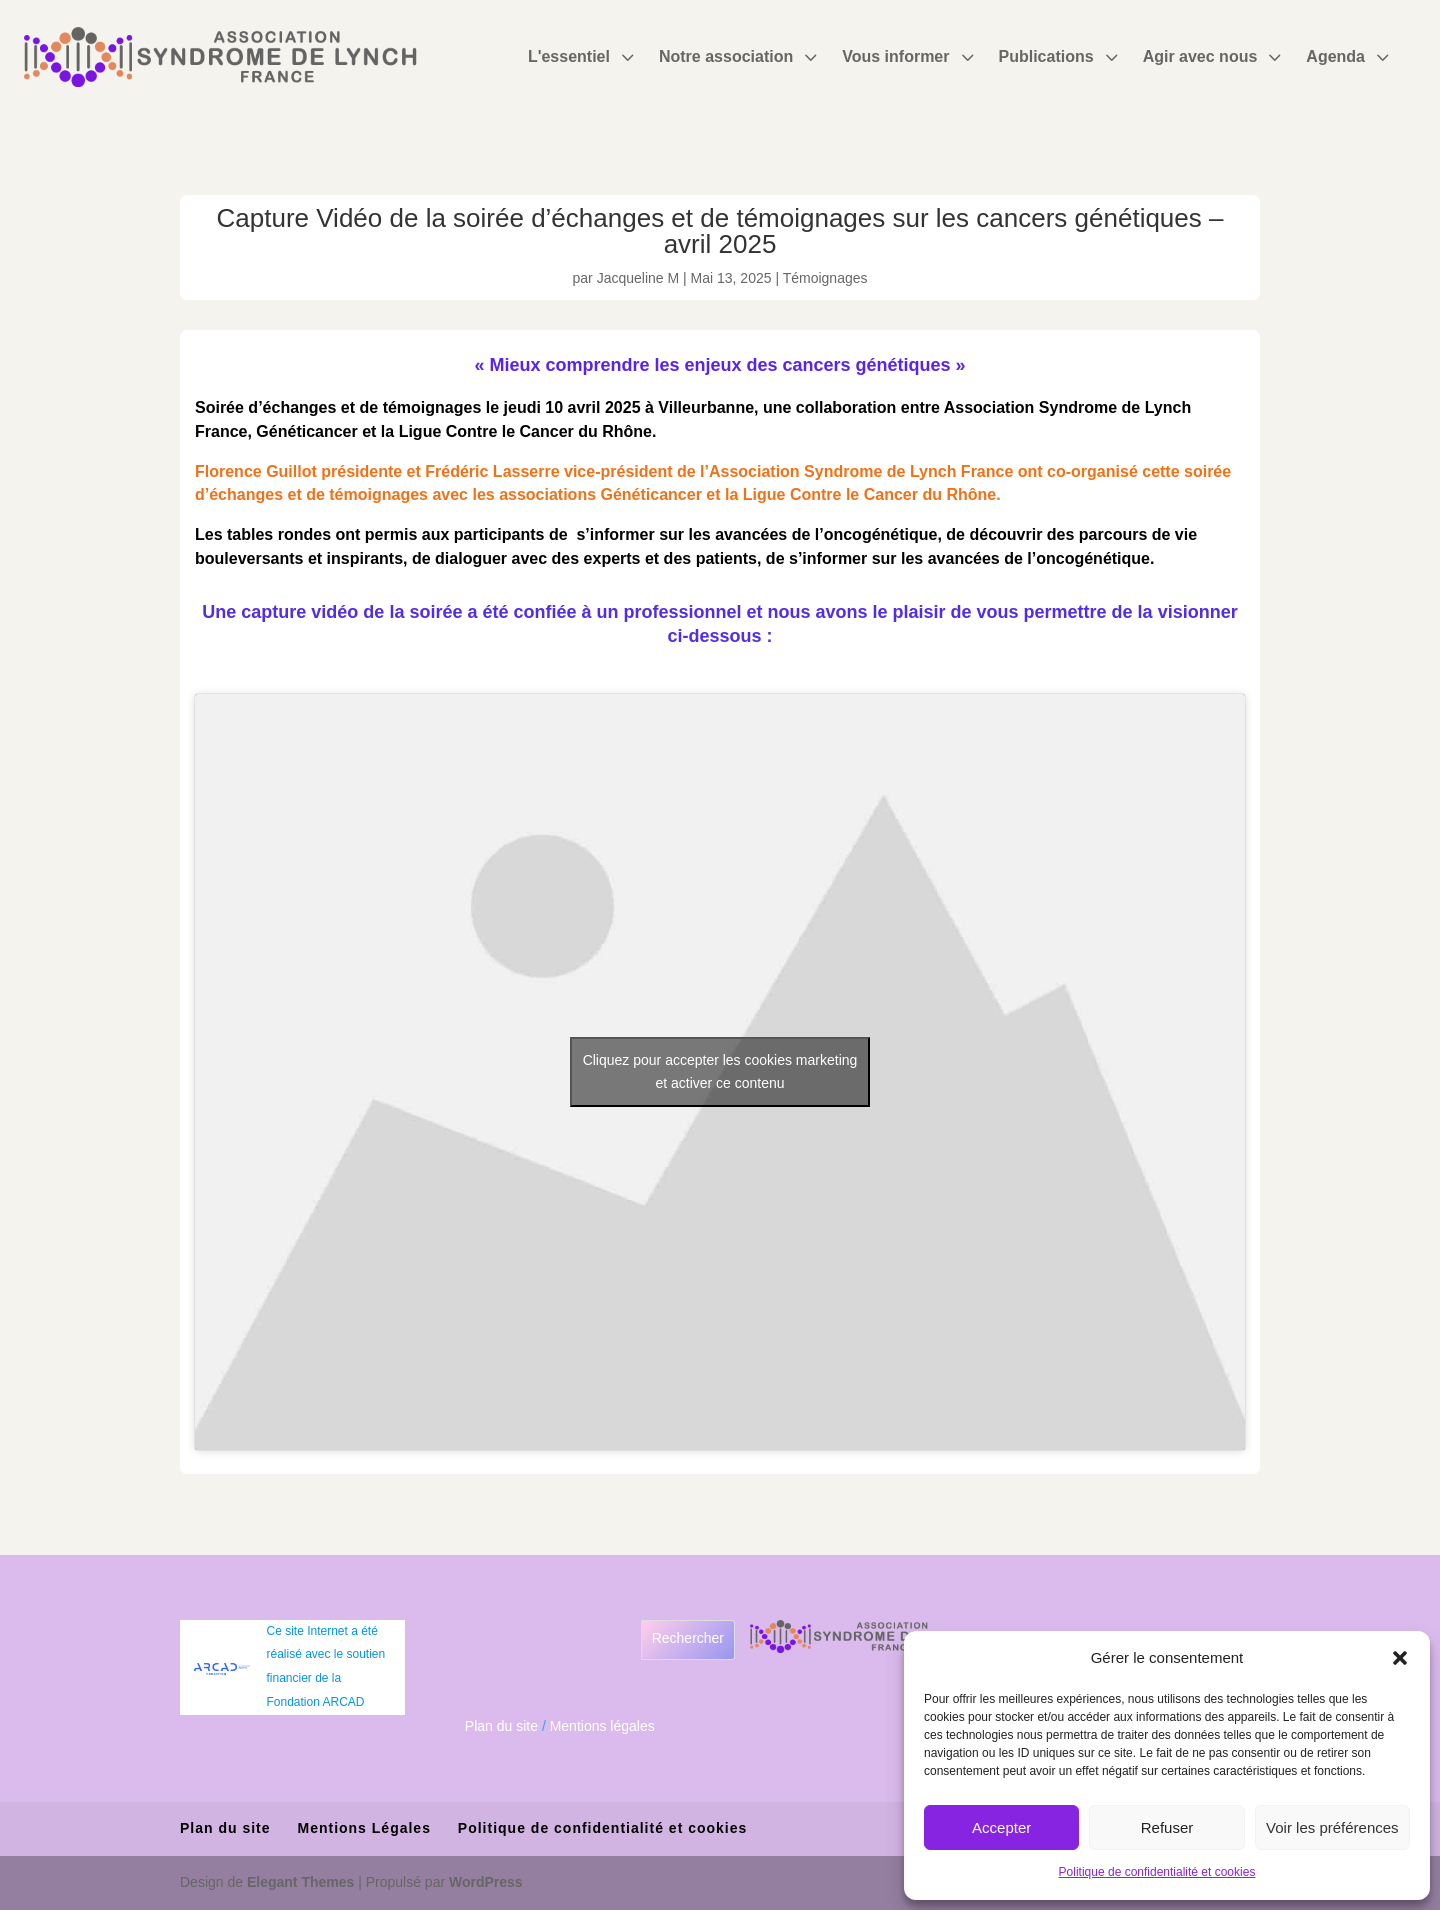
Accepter (1001, 1827)
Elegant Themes (300, 1882)
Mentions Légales (363, 1828)
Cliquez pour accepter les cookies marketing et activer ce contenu (720, 1071)
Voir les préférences (1332, 1827)
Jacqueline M (638, 278)
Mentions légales (602, 1726)
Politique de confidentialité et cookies (1157, 1872)
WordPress (486, 1882)
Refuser (1167, 1827)
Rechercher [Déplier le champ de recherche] (688, 1638)
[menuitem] (583, 57)
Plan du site (501, 1726)
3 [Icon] (627, 57)
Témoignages (825, 278)
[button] (1400, 1658)
